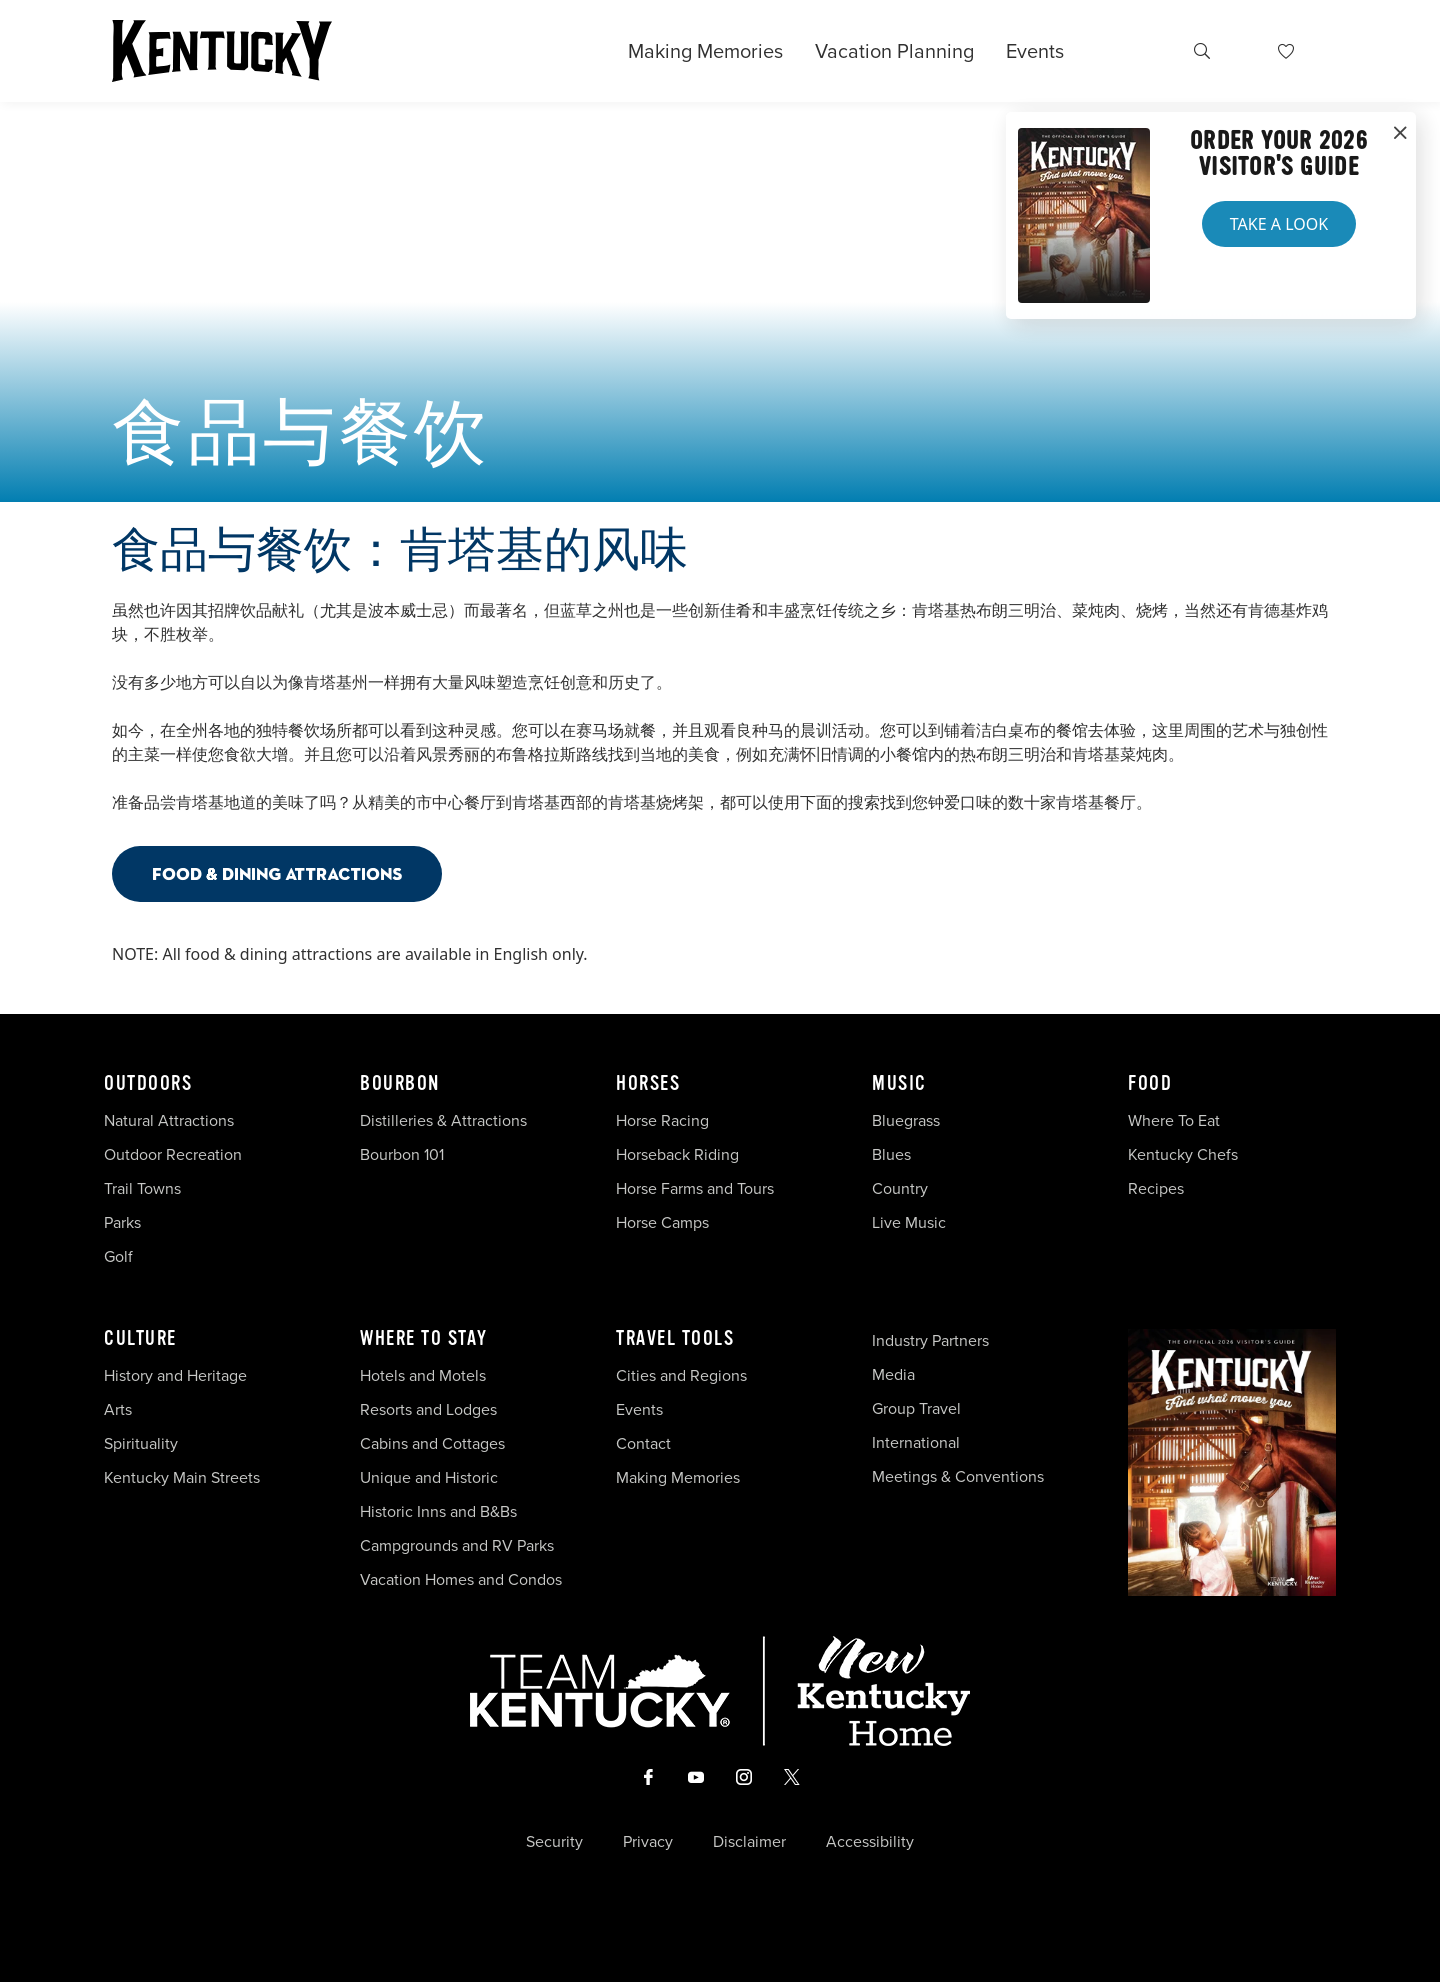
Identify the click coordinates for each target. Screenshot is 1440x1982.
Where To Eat (1174, 1120)
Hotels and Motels (423, 1375)
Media (893, 1374)
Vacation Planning (894, 51)
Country (900, 1188)
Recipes (1158, 1188)
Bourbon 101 (402, 1154)
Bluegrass (906, 1120)
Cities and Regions (681, 1375)
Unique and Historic (429, 1477)
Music (899, 1084)
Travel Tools (675, 1339)
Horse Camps (662, 1222)
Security (554, 1842)
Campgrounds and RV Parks (457, 1545)
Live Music (909, 1222)
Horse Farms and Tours (695, 1188)
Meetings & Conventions (958, 1476)
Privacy (648, 1842)
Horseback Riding (677, 1154)
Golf (118, 1256)
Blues (891, 1154)
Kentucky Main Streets (182, 1477)
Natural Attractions (169, 1120)
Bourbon (400, 1084)
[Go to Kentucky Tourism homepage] (222, 51)
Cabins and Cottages (432, 1443)
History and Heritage (177, 1375)
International (916, 1442)
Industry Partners (930, 1340)
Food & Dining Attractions (277, 873)
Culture (140, 1339)
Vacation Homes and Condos (461, 1579)
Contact (643, 1443)
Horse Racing (662, 1120)
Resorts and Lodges (428, 1409)
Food (1150, 1084)
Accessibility (870, 1842)
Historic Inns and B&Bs (438, 1511)
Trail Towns (142, 1188)
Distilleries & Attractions (443, 1120)
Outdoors (148, 1084)
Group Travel (916, 1408)
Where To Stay (424, 1339)
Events (1035, 51)
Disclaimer (749, 1842)
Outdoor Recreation (173, 1154)
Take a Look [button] (1279, 224)
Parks (122, 1222)
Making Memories (705, 51)
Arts (118, 1409)
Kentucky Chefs (1183, 1154)
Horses (648, 1084)
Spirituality (143, 1443)
